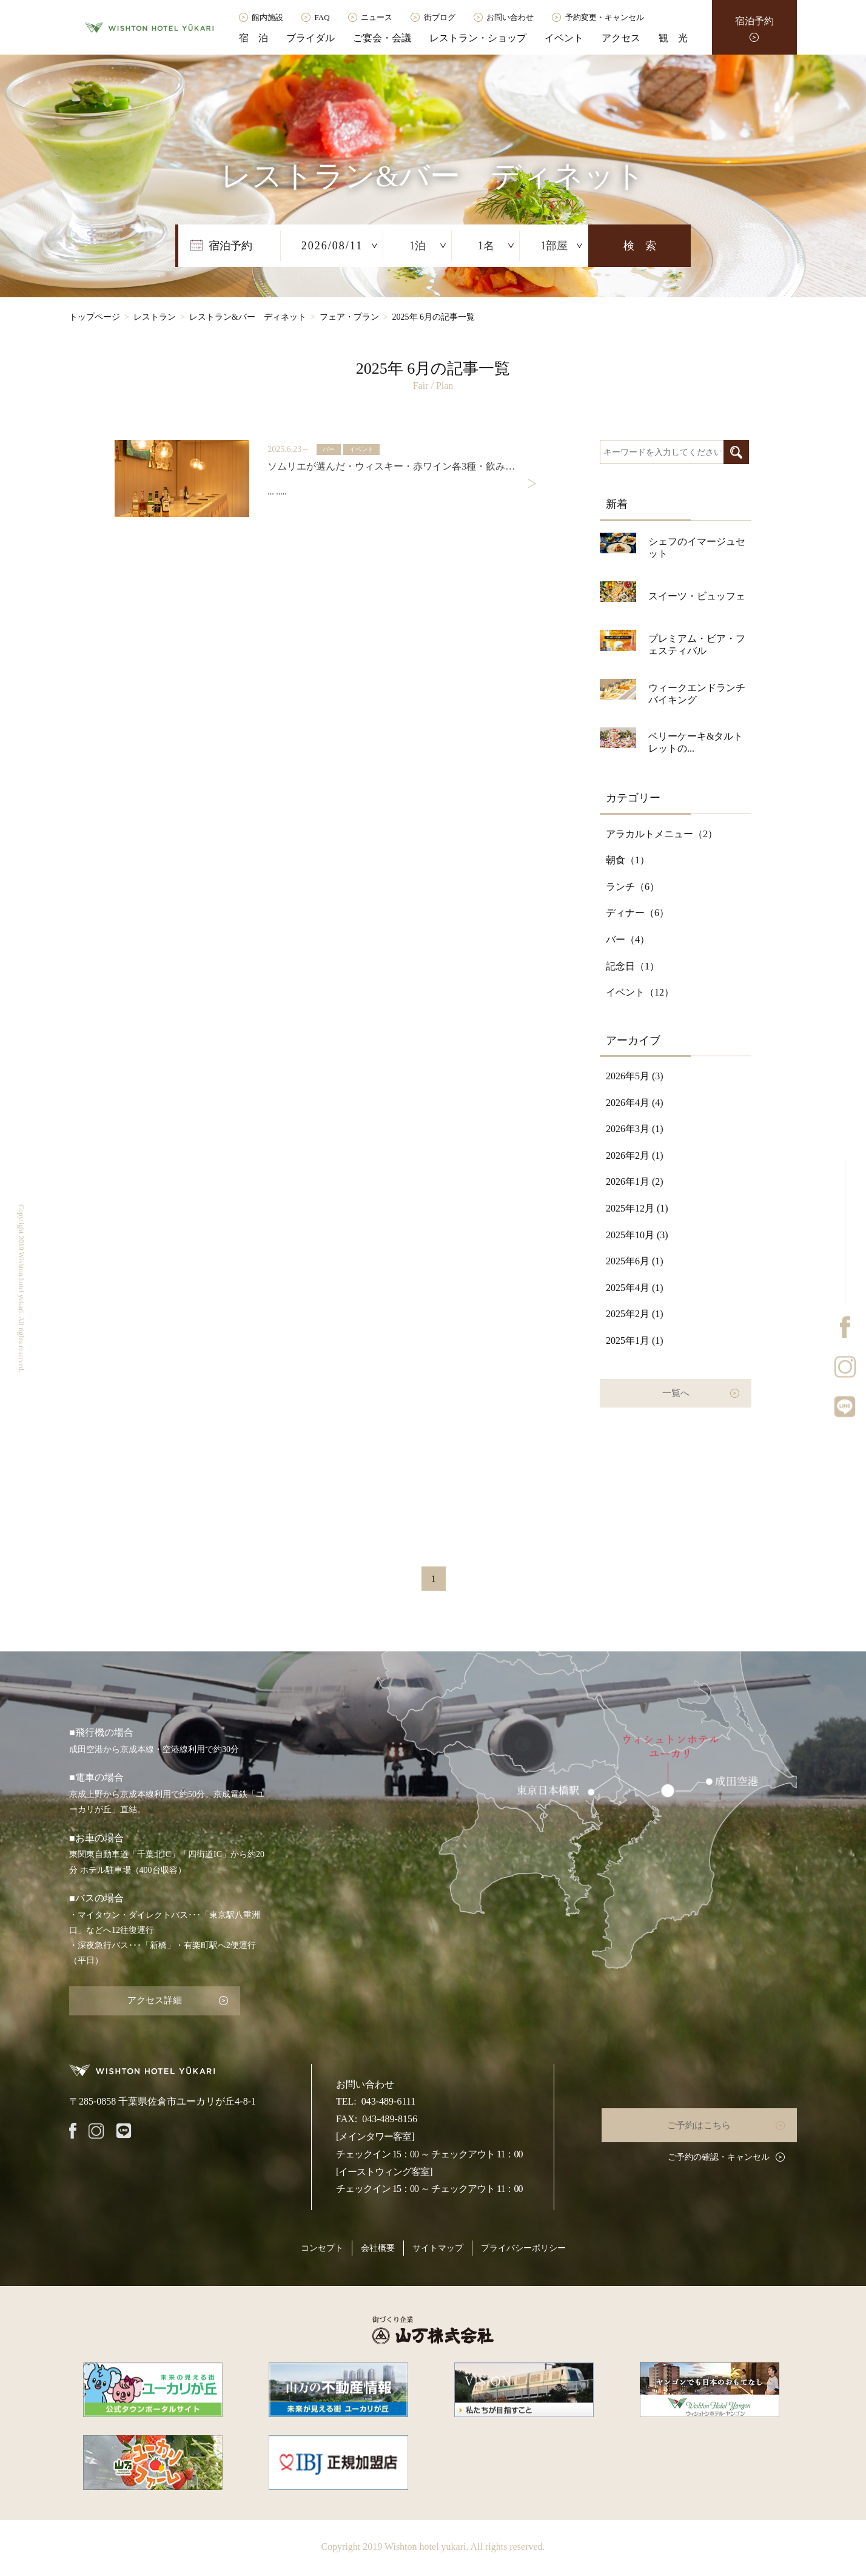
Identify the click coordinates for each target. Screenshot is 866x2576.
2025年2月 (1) (634, 1314)
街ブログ (439, 17)
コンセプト (322, 2243)
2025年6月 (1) (634, 1261)
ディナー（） (637, 913)
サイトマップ (437, 2243)
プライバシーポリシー (523, 2243)
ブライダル (310, 38)
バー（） (628, 939)
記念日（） (632, 966)
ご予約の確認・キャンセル (719, 2152)
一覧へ (676, 1390)
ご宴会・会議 (382, 38)
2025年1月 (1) (634, 1340)
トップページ (94, 317)
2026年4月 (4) (634, 1102)
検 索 (639, 246)
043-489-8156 (389, 2114)
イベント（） (640, 992)
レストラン (154, 317)
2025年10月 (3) (637, 1235)
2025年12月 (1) (637, 1208)
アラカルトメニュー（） (661, 834)
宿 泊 (253, 38)
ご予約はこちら (706, 2120)
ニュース (376, 17)
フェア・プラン (349, 317)
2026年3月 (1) (634, 1129)
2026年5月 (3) (634, 1076)
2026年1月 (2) (634, 1181)
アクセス (621, 38)
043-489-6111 (388, 2097)
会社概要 (378, 2243)
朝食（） (628, 860)
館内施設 (267, 17)
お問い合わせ (510, 17)
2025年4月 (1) (634, 1288)
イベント (564, 38)
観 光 (673, 38)
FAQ (322, 17)
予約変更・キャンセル (604, 17)
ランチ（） (632, 887)
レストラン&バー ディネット (247, 317)
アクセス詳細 (145, 1998)
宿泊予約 (754, 21)
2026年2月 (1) (634, 1155)
